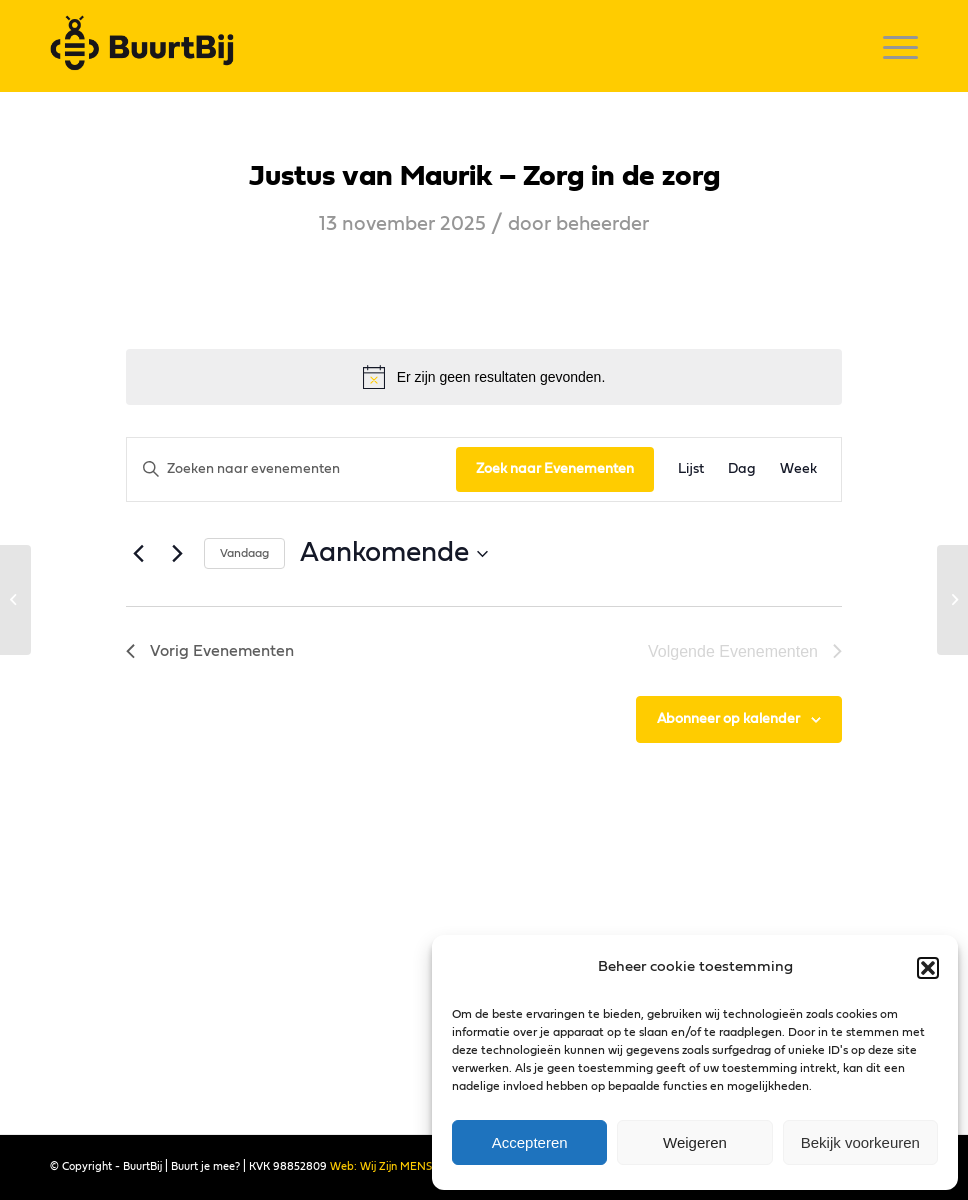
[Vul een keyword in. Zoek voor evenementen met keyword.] (291, 469)
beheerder (602, 224)
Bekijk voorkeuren (860, 1142)
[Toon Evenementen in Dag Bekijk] (742, 469)
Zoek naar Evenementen (555, 469)
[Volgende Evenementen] (177, 554)
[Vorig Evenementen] (138, 554)
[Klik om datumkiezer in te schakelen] (394, 554)
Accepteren (530, 1142)
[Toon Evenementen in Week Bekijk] (798, 469)
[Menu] (890, 46)
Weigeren (695, 1142)
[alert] (484, 377)
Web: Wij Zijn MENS (381, 1166)
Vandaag (244, 553)
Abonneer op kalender (728, 719)
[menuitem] (890, 46)
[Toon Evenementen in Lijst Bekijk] (691, 469)
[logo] (148, 46)
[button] (928, 968)
